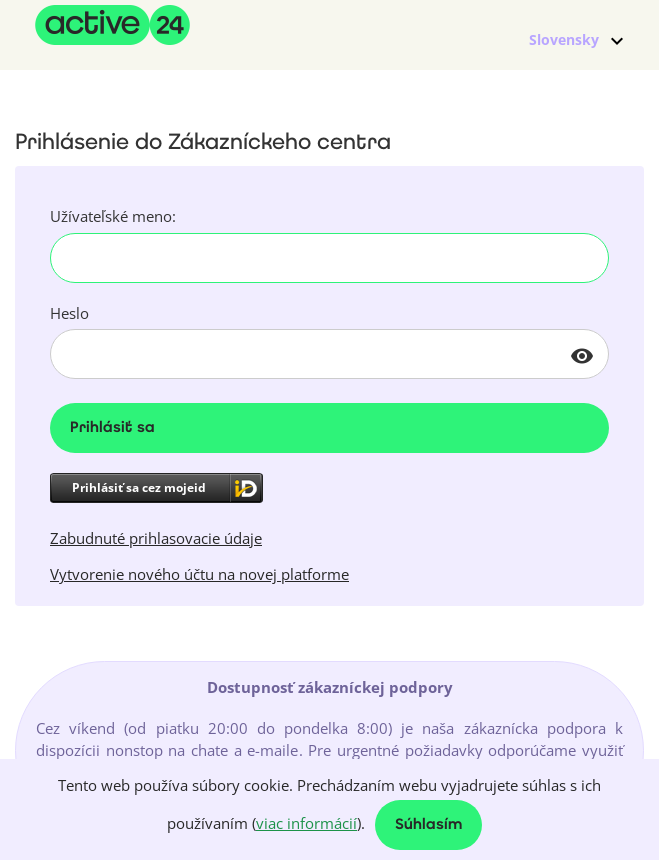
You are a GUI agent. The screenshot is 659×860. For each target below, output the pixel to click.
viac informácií (306, 823)
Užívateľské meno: (113, 216)
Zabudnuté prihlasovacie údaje (156, 538)
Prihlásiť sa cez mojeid (139, 487)
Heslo (69, 313)
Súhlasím (428, 825)
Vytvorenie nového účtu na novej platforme (199, 574)
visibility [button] (582, 356)
